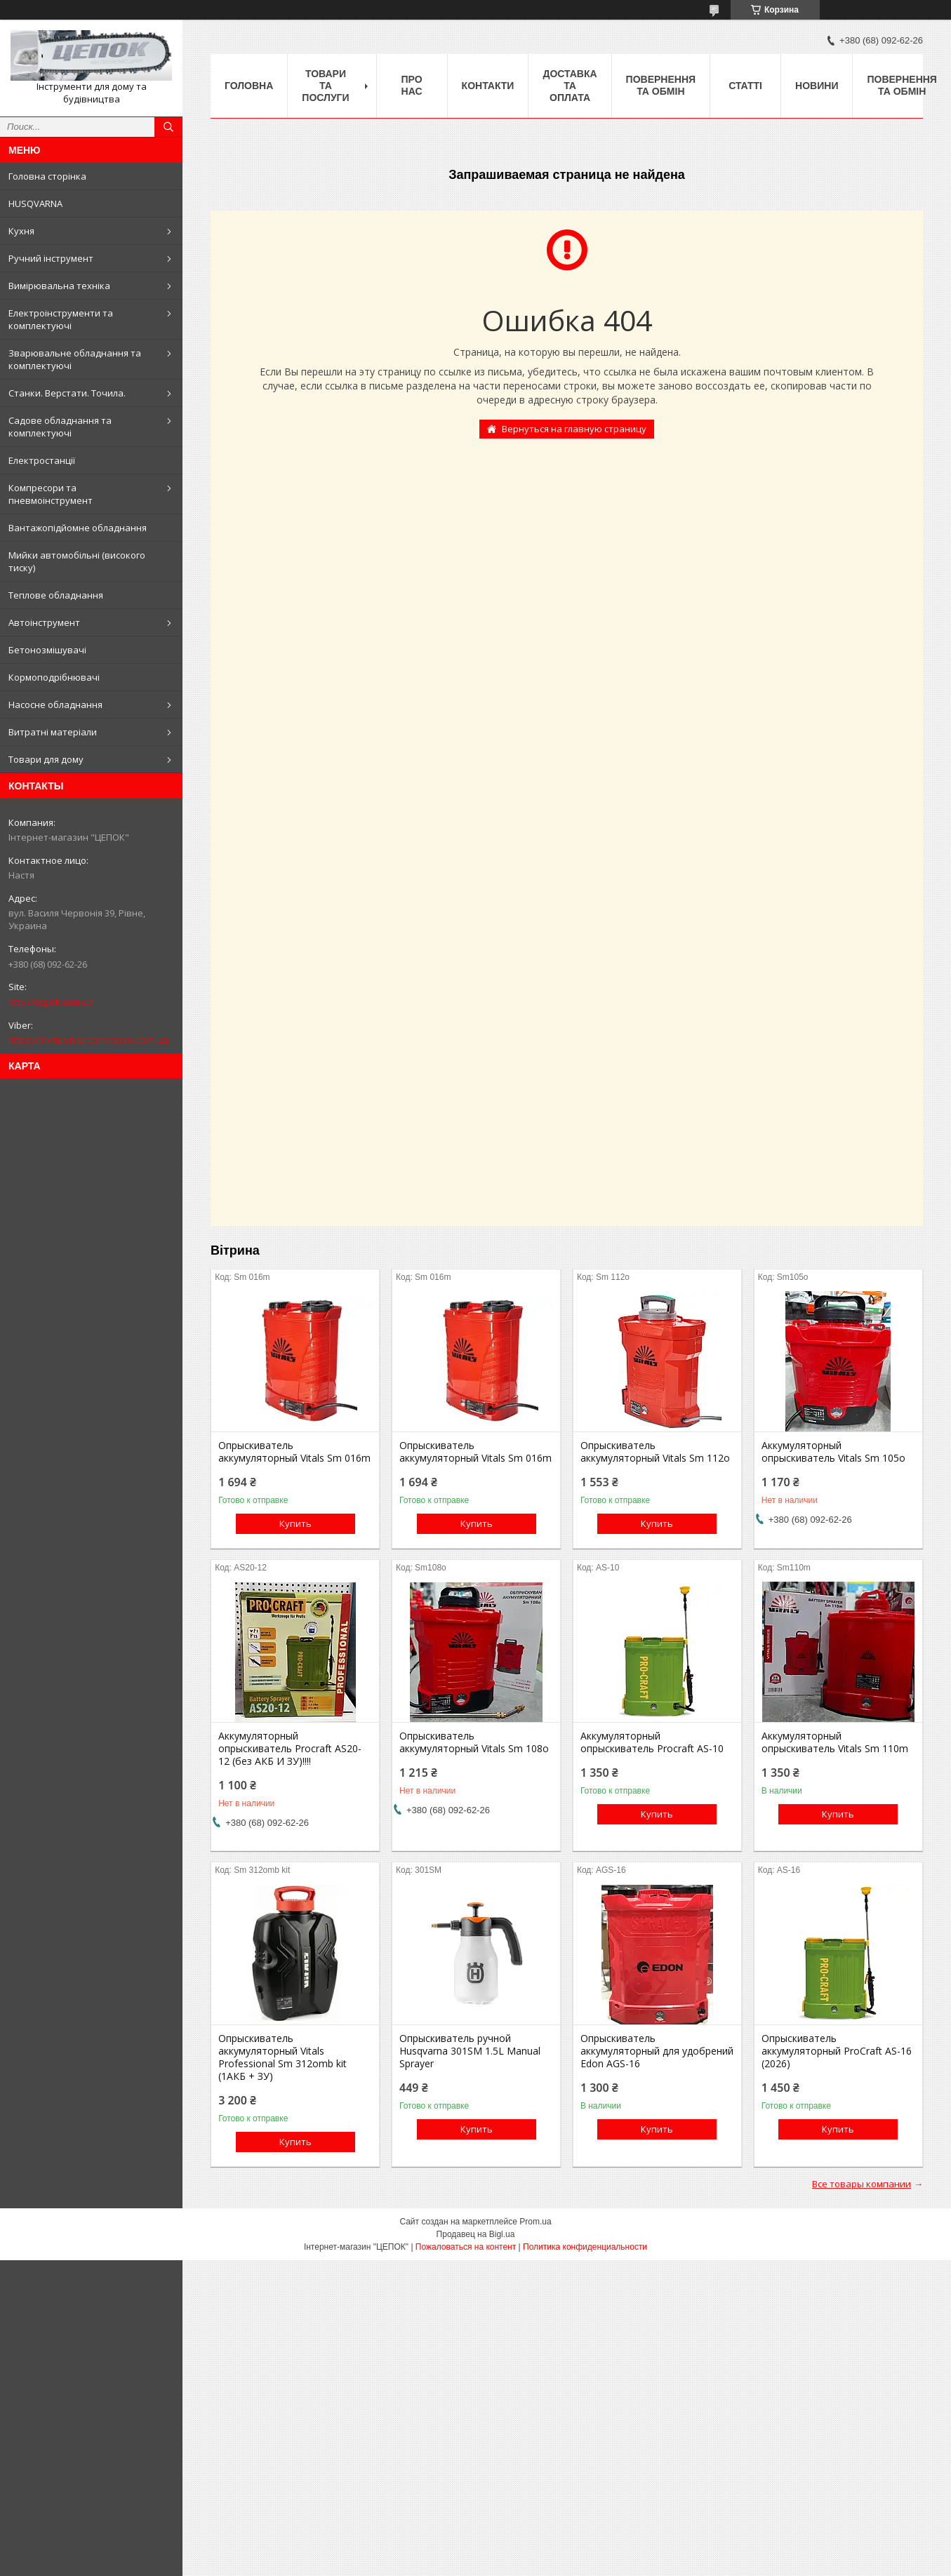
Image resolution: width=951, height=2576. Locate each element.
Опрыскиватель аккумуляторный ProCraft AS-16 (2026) (837, 2051)
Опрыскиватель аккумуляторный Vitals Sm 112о (655, 1451)
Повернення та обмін (661, 85)
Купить (295, 1523)
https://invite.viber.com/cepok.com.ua (88, 1040)
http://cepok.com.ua (50, 1002)
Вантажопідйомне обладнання (77, 527)
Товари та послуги (325, 85)
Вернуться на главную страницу (574, 428)
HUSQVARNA (35, 203)
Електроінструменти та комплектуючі (60, 319)
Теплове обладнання (55, 595)
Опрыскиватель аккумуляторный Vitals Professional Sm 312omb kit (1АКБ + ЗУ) (282, 2057)
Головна (249, 85)
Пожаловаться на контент (465, 2247)
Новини (816, 85)
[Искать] (168, 127)
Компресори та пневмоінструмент (50, 494)
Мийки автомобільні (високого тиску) (76, 561)
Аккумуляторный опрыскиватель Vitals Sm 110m (835, 1742)
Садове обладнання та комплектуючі (60, 426)
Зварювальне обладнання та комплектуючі (74, 359)
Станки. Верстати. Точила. (67, 393)
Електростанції (41, 460)
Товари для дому (46, 759)
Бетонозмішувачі (47, 649)
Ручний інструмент (50, 258)
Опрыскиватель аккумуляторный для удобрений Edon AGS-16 (656, 2051)
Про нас (412, 85)
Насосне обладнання (55, 704)
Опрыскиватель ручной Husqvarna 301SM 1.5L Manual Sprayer (469, 2051)
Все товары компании (861, 2183)
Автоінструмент (44, 622)
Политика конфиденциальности (585, 2247)
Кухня (21, 231)
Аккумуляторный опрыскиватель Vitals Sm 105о (833, 1451)
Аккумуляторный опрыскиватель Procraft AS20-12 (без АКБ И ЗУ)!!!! (289, 1749)
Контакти (488, 85)
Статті (745, 85)
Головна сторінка (47, 176)
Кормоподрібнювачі (54, 677)
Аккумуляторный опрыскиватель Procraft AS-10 (652, 1742)
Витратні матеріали (52, 732)
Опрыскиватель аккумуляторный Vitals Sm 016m (294, 1451)
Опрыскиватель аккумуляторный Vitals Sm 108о (474, 1742)
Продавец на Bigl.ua (476, 2234)
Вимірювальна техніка (59, 285)
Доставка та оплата (570, 85)
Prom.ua (535, 2222)
